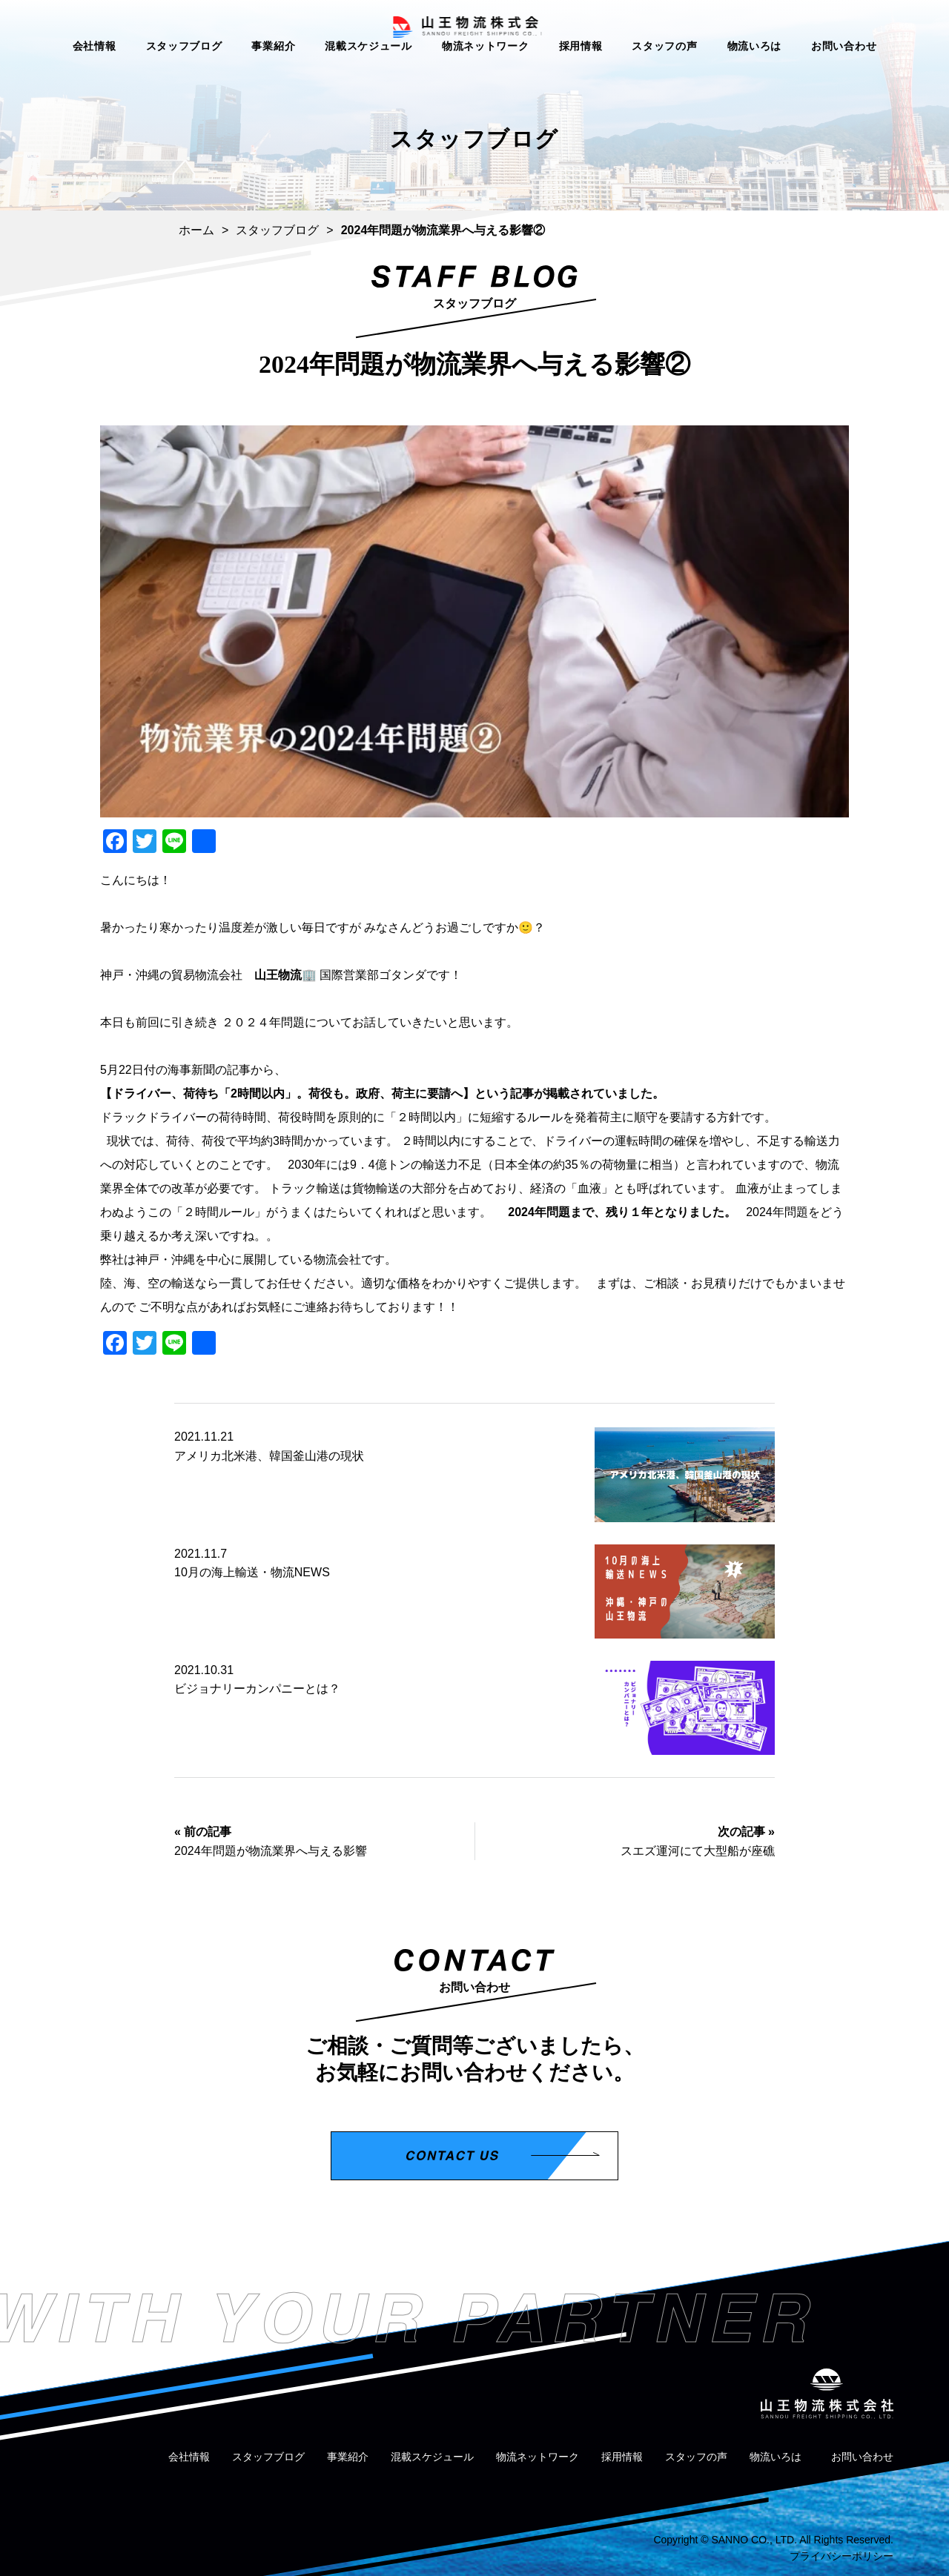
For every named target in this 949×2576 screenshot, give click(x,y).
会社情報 (94, 73)
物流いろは (754, 73)
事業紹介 (273, 73)
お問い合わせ (843, 73)
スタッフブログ (184, 73)
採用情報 (581, 73)
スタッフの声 (664, 73)
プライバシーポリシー (841, 2556)
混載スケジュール (368, 73)
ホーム (196, 230)
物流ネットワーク (485, 73)
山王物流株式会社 (474, 34)
